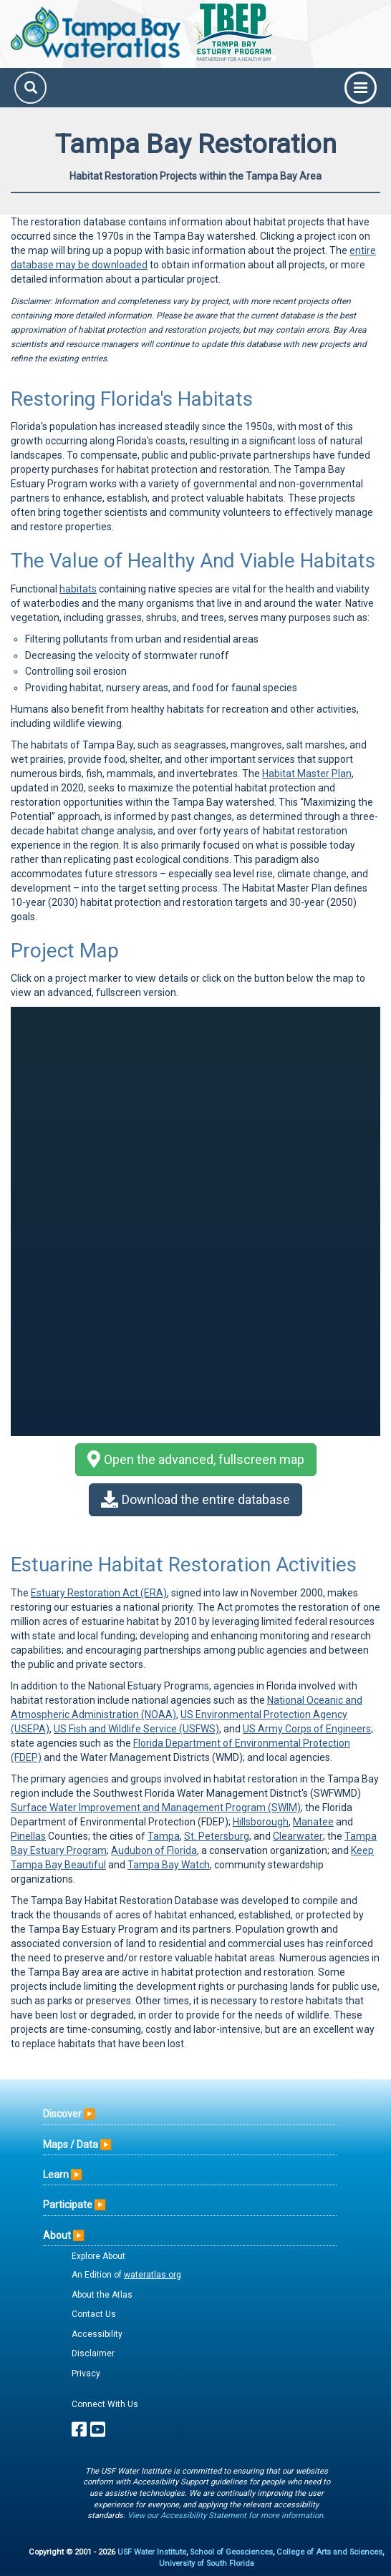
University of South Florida (206, 2563)
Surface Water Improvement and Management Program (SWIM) (156, 1807)
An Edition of (126, 2275)
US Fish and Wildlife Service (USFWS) (136, 1729)
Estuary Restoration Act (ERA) (99, 1593)
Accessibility (97, 2334)
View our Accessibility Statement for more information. (226, 2515)
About (57, 2235)
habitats (78, 589)
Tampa (164, 1836)
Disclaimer (93, 2353)
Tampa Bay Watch (168, 1864)
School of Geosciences (231, 2552)
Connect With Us (105, 2404)
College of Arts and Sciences (329, 2552)
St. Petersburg (216, 1836)
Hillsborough (261, 1822)
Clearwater (298, 1836)
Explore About (98, 2256)
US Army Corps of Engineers (307, 1729)
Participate (67, 2204)
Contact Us (94, 2314)
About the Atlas (102, 2295)
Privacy (86, 2373)
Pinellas (28, 1836)
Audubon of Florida (154, 1850)
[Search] (30, 88)
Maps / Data (70, 2144)
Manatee (313, 1822)
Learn (56, 2174)
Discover (62, 2113)
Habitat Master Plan (307, 773)
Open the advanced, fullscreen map (195, 1459)
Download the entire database (195, 1499)
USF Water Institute (151, 2552)
